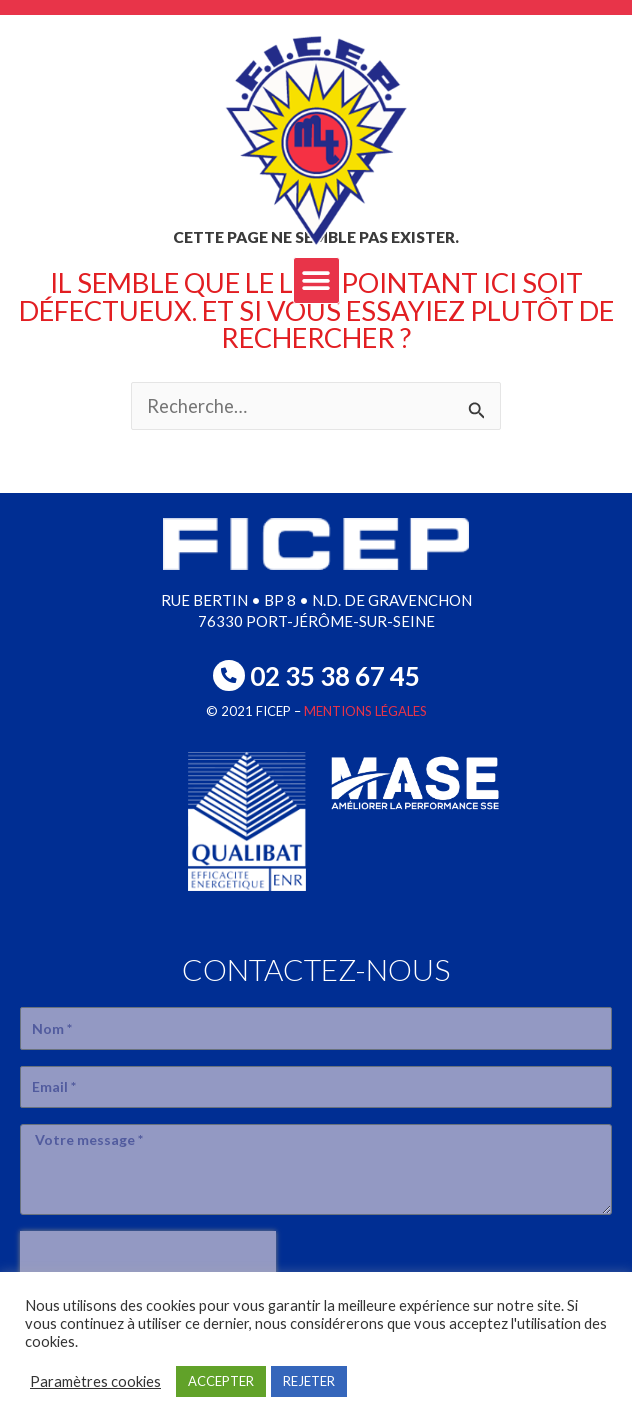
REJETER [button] (309, 1381)
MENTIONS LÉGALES (365, 711)
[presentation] (148, 1261)
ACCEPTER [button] (221, 1381)
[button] (316, 280)
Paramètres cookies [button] (95, 1381)
